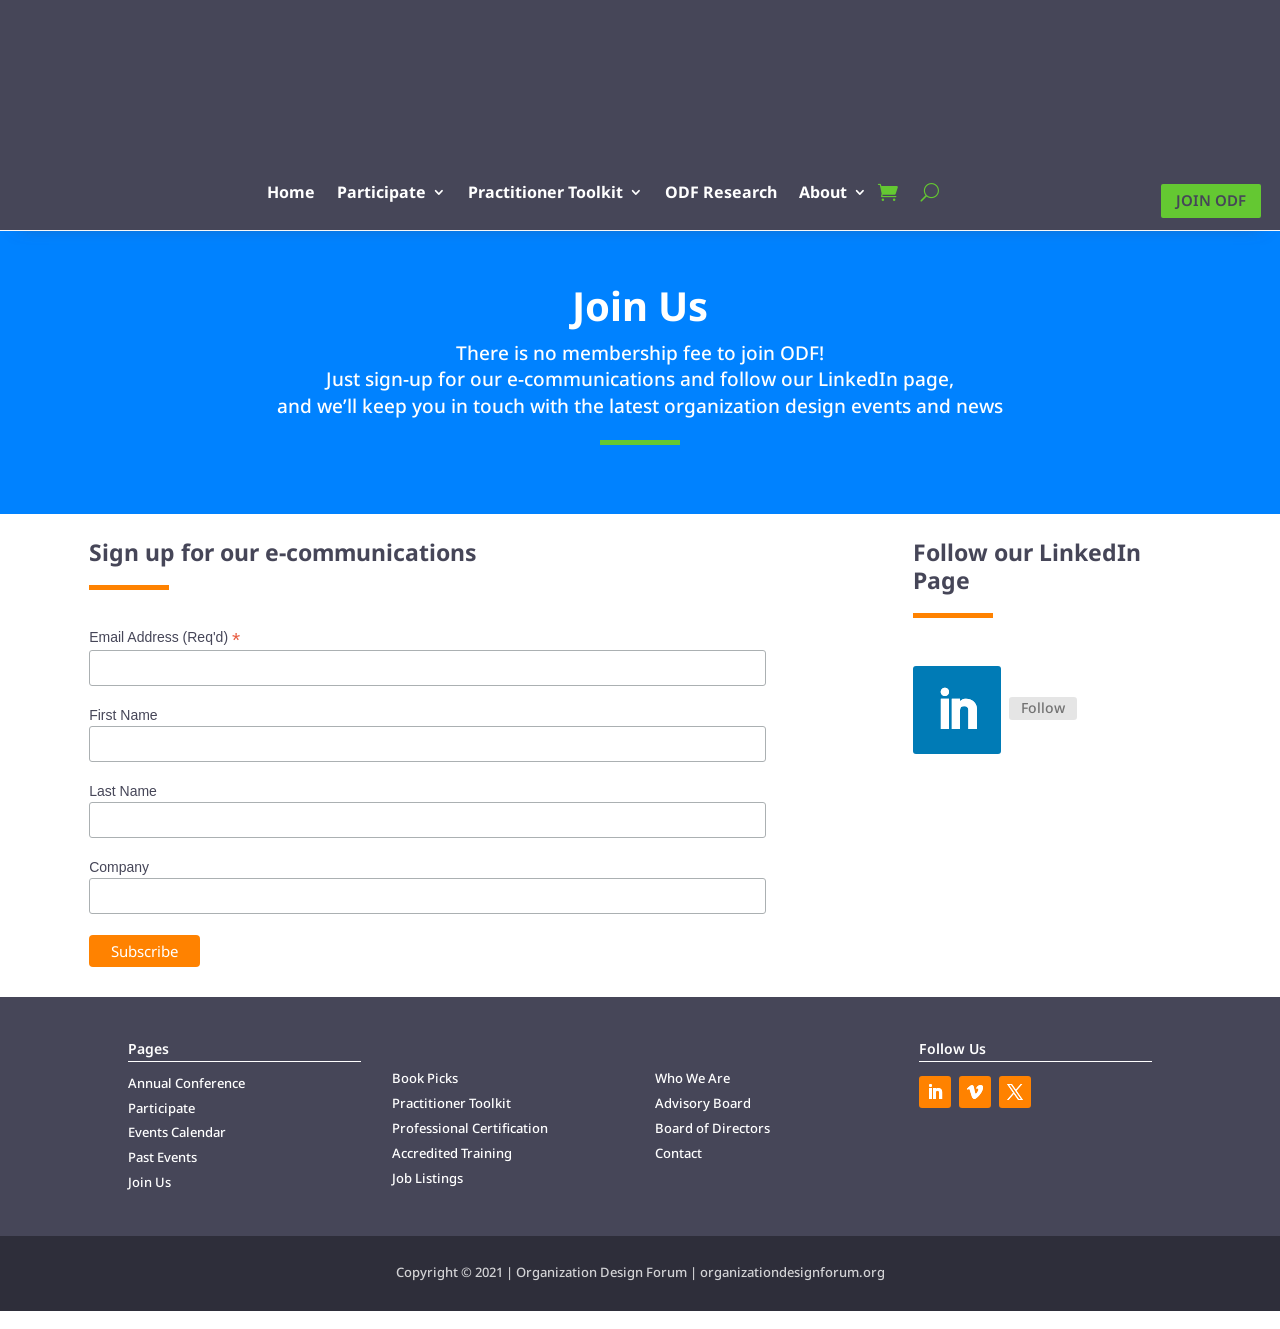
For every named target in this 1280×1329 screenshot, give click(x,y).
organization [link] (722, 424)
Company (119, 886)
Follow (1043, 726)
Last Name (123, 810)
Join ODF (1211, 201)
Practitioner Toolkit (586, 192)
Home (332, 192)
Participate (422, 192)
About (864, 192)
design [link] (755, 424)
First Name (123, 733)
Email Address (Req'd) (164, 655)
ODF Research (762, 192)
